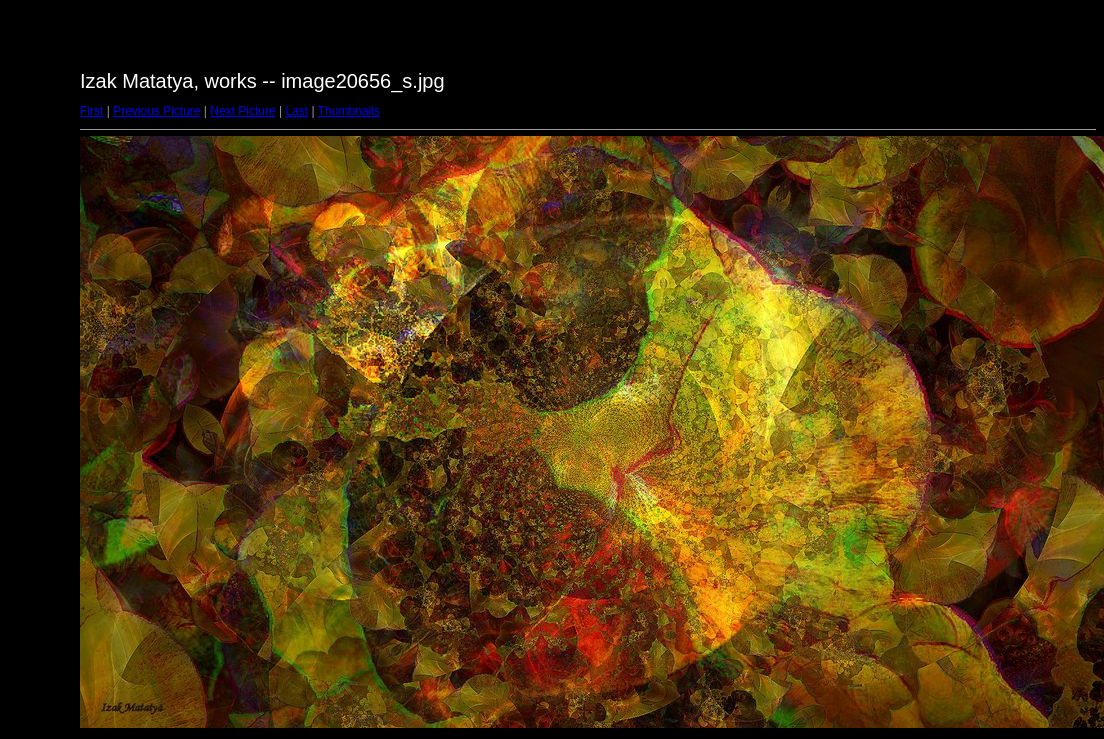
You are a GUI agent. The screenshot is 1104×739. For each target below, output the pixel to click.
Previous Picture (156, 111)
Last (296, 111)
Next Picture (242, 111)
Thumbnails (349, 111)
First (91, 111)
